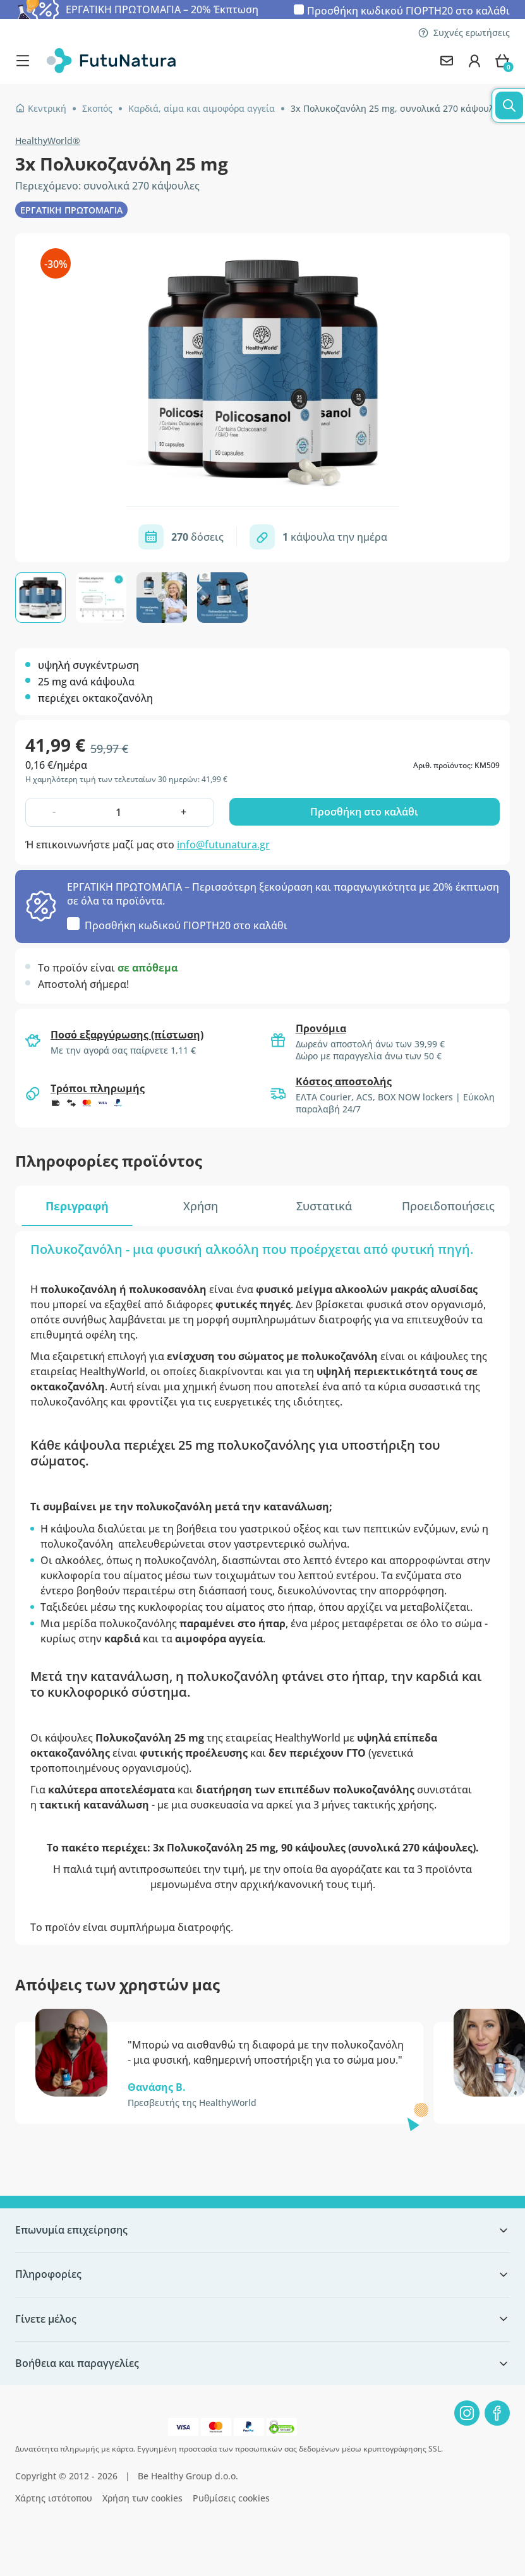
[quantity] (118, 812)
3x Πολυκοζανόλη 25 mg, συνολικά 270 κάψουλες (397, 108)
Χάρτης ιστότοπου (53, 2498)
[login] (474, 60)
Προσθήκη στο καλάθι (364, 812)
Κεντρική (40, 108)
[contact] (446, 60)
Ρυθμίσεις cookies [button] (231, 2498)
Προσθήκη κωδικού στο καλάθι (408, 10)
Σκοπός (97, 108)
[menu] (26, 61)
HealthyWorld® (47, 141)
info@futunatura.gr (223, 845)
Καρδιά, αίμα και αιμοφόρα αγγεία (201, 108)
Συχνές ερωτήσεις (464, 33)
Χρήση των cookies (142, 2498)
